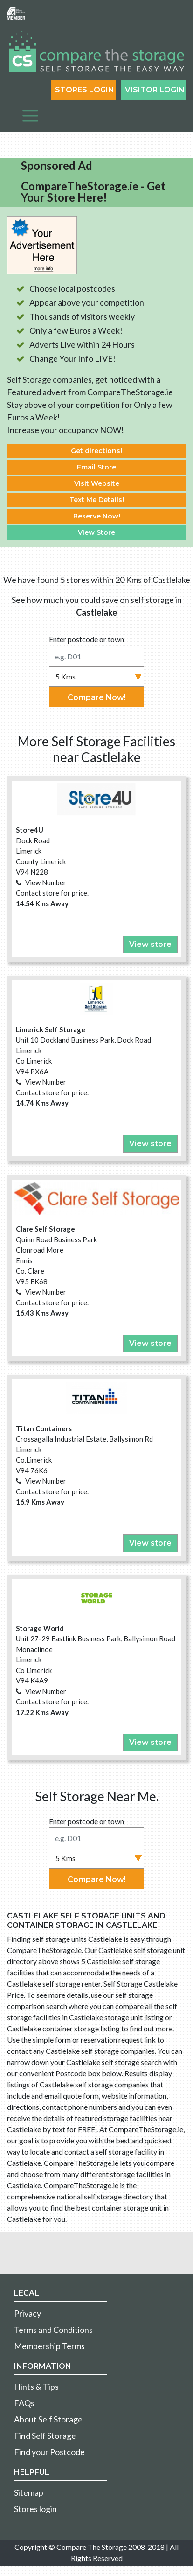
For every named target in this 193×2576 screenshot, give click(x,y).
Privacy (27, 2313)
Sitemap (28, 2492)
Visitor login (155, 89)
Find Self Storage (45, 2435)
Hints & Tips (36, 2386)
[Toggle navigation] (30, 116)
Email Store (96, 467)
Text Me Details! (96, 500)
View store (150, 944)
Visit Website (96, 483)
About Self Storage (48, 2419)
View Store (96, 532)
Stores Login (84, 89)
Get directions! (96, 451)
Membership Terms (49, 2346)
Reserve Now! (96, 516)
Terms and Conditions (53, 2329)
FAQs (24, 2403)
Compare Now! (97, 697)
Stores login (35, 2509)
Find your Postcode (49, 2452)
